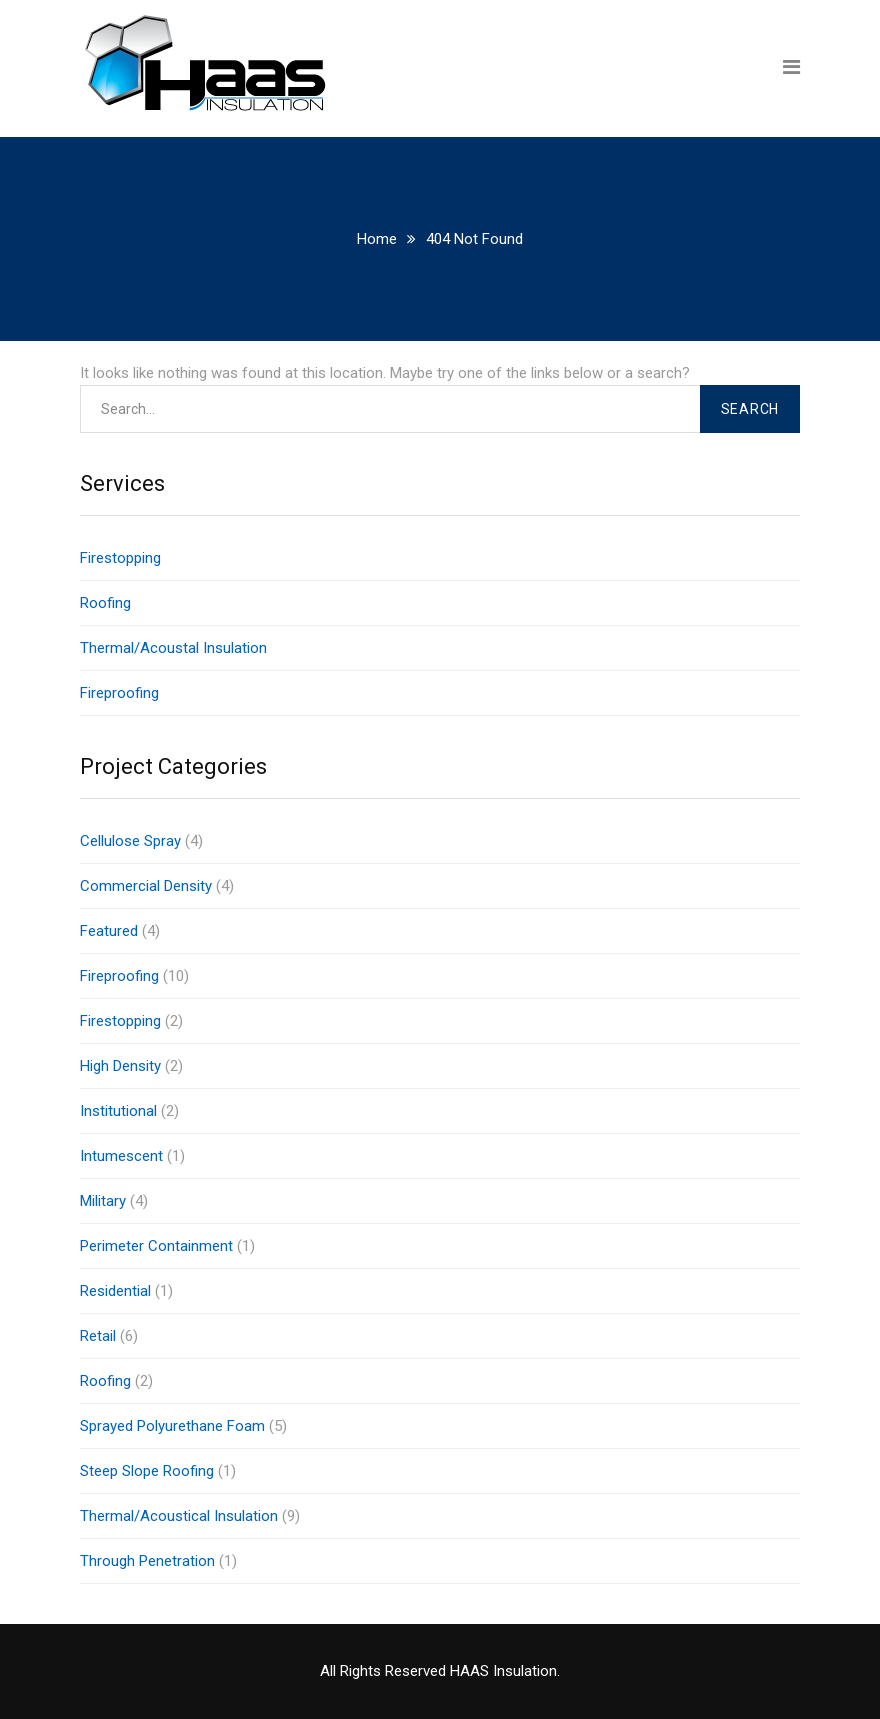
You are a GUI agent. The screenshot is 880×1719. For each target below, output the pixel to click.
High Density (120, 1066)
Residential (115, 1291)
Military (103, 1201)
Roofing (105, 603)
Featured (109, 931)
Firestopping (120, 558)
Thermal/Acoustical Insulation (179, 1516)
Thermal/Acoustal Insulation (173, 648)
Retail (98, 1336)
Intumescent (121, 1156)
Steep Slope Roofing (147, 1471)
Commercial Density (146, 886)
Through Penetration (147, 1561)
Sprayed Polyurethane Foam (172, 1426)
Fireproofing (119, 693)
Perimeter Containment (156, 1246)
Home (377, 239)
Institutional (118, 1111)
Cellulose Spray (130, 841)
